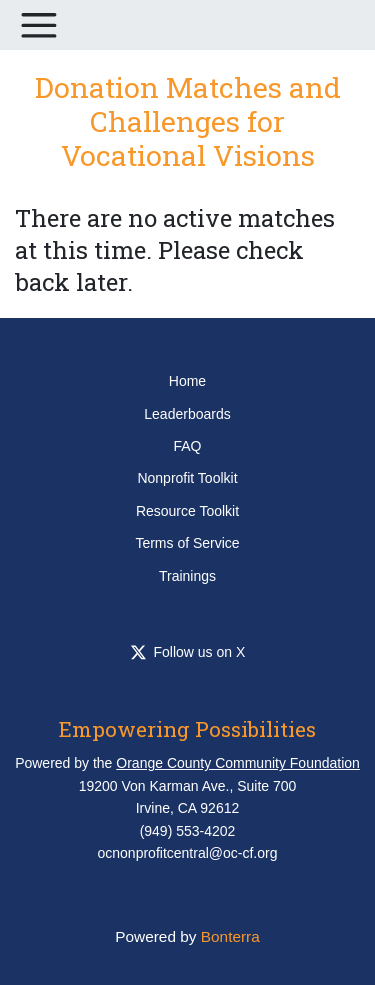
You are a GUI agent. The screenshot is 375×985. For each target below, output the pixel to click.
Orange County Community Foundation (238, 763)
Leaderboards (187, 414)
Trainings (187, 576)
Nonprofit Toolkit (187, 478)
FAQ (187, 446)
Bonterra (230, 936)
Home (187, 381)
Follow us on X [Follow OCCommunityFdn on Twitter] (188, 652)
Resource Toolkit (187, 511)
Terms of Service (187, 543)
